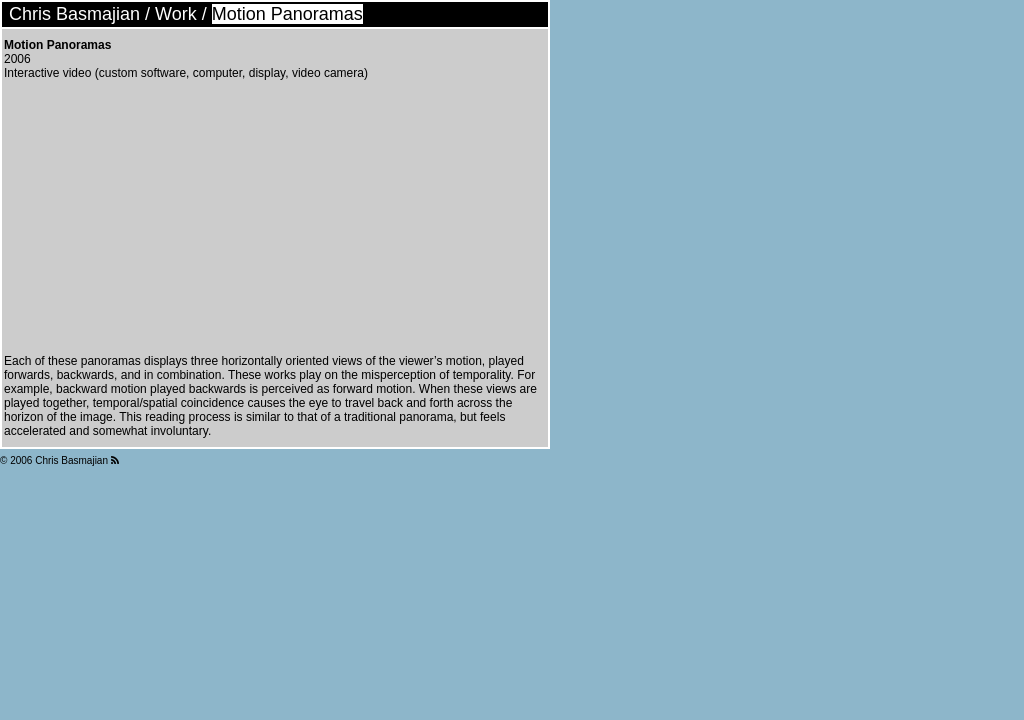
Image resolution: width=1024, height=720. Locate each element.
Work (176, 14)
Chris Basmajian (74, 14)
